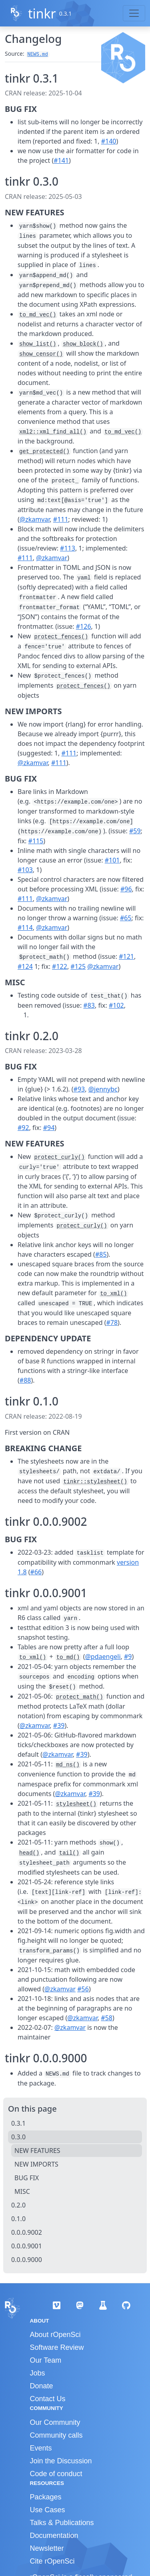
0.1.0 (18, 2218)
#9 (128, 1656)
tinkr (42, 13)
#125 (78, 966)
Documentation (54, 2535)
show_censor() (41, 354)
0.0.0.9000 (26, 2259)
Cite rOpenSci (52, 2561)
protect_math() (79, 1697)
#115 (36, 840)
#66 (36, 1571)
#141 (61, 160)
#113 (67, 548)
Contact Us (48, 2399)
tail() (69, 1853)
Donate (41, 2386)
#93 (79, 1089)
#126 (83, 626)
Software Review (57, 2347)
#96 (126, 889)
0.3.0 (18, 2136)
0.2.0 (18, 2205)
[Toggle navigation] (134, 13)
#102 (116, 1005)
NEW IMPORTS (36, 2164)
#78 (112, 1322)
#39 (59, 1725)
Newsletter (47, 2548)
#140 (108, 141)
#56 (83, 1989)
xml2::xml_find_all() (52, 432)
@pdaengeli (102, 1656)
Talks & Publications (62, 2523)
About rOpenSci (55, 2335)
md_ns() (68, 1765)
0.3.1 (18, 2123)
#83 (89, 1005)
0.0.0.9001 (26, 2246)
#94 (49, 1127)
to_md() (68, 1657)
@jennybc (103, 1089)
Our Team (46, 2360)
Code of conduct (56, 2474)
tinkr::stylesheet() (95, 1481)
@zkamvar (35, 519)
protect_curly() (59, 1157)
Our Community (55, 2422)
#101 (112, 860)
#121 (126, 956)
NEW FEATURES (37, 2150)
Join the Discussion (61, 2461)
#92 (23, 1127)
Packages (46, 2497)
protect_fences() (61, 637)
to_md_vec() (37, 315)
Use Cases (47, 2510)
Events (41, 2448)
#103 (25, 869)
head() (29, 1853)
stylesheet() (76, 1804)
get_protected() (44, 451)
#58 (106, 2017)
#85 (101, 1254)
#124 (25, 966)
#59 (135, 830)
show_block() (83, 344)
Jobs (37, 2373)
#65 (126, 917)
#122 (59, 966)
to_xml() (113, 1293)
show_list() (37, 344)
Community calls (56, 2435)
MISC (22, 2191)
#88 (25, 1380)
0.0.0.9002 (26, 2232)
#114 (25, 927)
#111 (60, 519)
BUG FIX (26, 2177)
